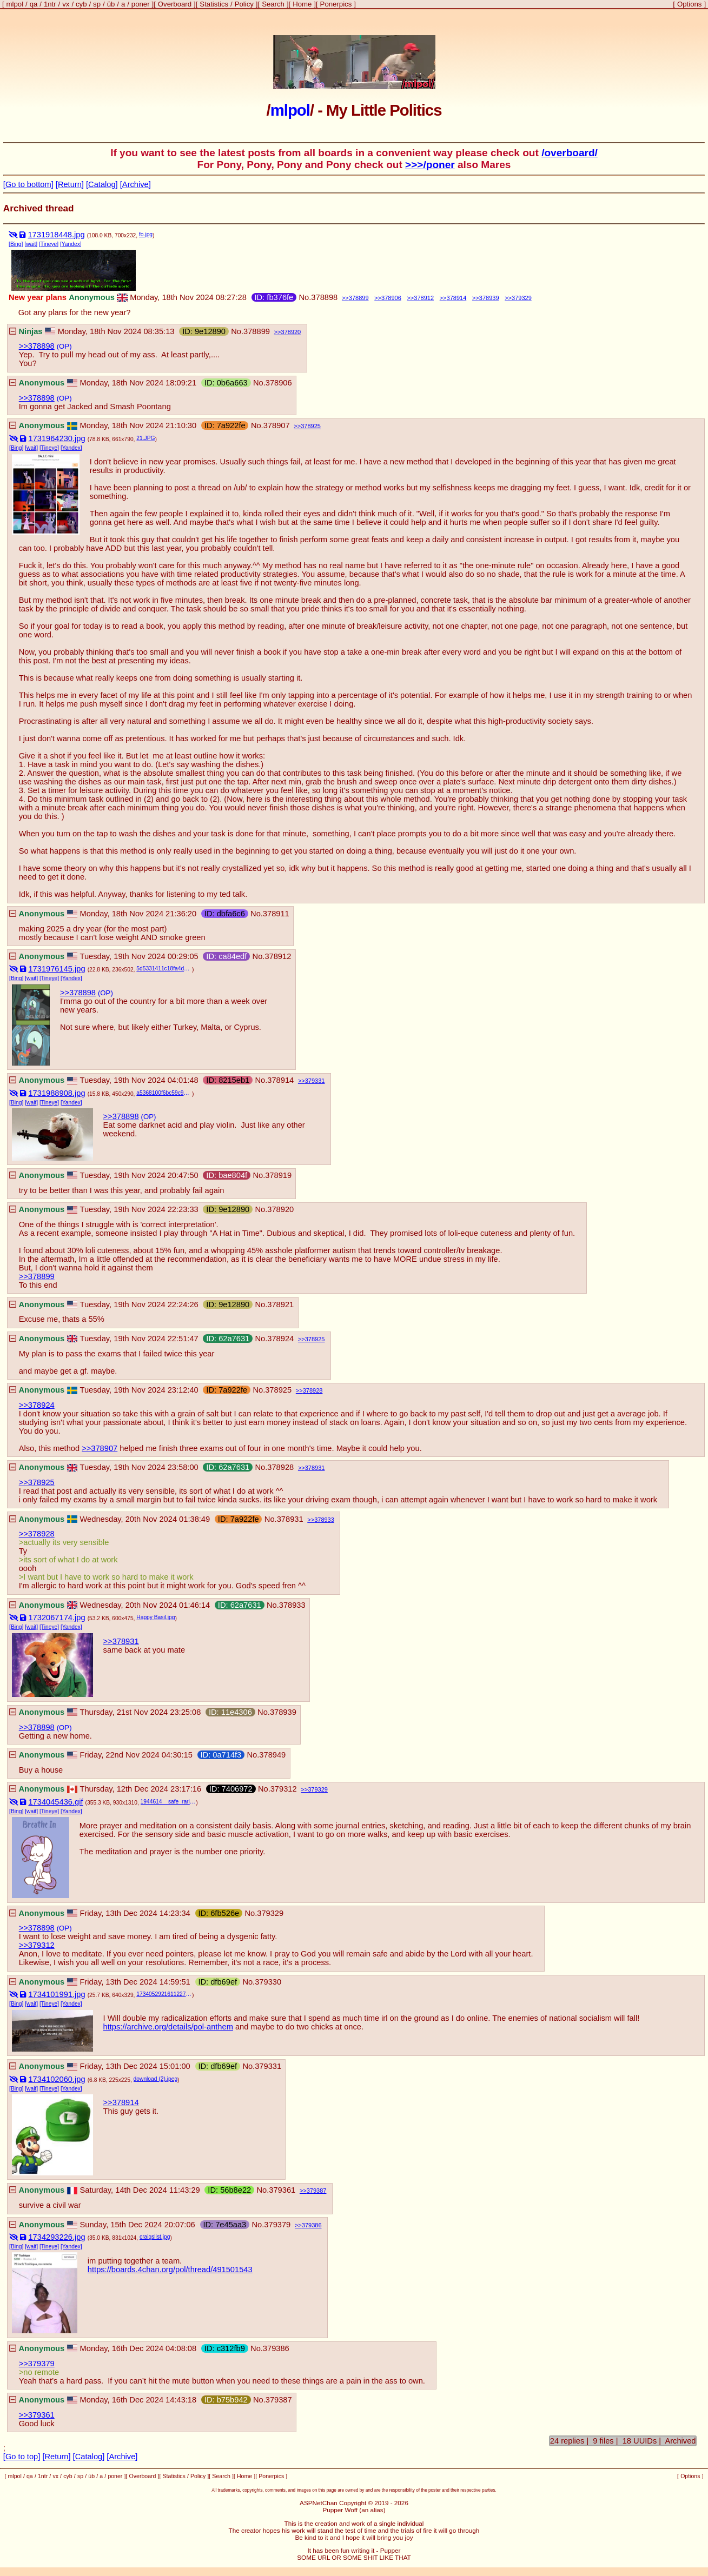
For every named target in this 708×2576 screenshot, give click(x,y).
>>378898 (37, 346)
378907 (276, 425)
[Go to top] (21, 2456)
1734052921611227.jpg (164, 1994)
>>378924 (37, 1405)
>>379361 (37, 2415)
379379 (277, 2224)
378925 (311, 426)
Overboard (174, 4)
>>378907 (99, 1448)
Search (273, 4)
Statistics (214, 4)
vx (65, 4)
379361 (282, 2190)
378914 (457, 298)
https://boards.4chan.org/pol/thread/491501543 (170, 2269)
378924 (280, 1338)
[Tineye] (48, 244)
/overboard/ (569, 152)
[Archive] (135, 184)
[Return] (70, 184)
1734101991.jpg (56, 1994)
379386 (312, 2225)
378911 (276, 913)
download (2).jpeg (156, 2079)
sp (97, 4)
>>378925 (37, 1482)
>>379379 (37, 2363)
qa (34, 4)
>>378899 (37, 1276)
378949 (272, 1754)
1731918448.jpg (56, 234)
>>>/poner (430, 164)
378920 (291, 332)
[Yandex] (71, 244)
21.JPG (145, 438)
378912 (424, 298)
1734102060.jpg (56, 2079)
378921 (280, 1304)
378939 (489, 298)
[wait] (30, 244)
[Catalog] (102, 184)
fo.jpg (146, 234)
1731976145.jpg (56, 968)
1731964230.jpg (56, 438)
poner (140, 4)
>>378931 (121, 1641)
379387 (317, 2190)
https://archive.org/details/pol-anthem (168, 2026)
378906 (391, 298)
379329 (522, 298)
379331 (315, 1080)
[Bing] (16, 244)
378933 (324, 1519)
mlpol (15, 4)
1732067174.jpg (56, 1617)
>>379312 (37, 1945)
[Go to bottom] (28, 184)
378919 (278, 1175)
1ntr (50, 4)
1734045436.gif (55, 1802)
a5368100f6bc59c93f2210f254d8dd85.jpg (164, 1093)
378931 (315, 1468)
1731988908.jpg (56, 1093)
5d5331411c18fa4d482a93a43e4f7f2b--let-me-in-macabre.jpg (164, 968)
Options (689, 4)
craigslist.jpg (155, 2237)
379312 (283, 1789)
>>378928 (37, 1533)
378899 (359, 298)
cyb (81, 4)
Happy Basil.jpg (155, 1617)
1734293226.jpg (56, 2237)
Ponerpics (336, 4)
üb (111, 4)
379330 (268, 1982)
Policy (244, 4)
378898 (324, 297)
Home (302, 4)
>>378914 (121, 2102)
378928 (313, 1390)
